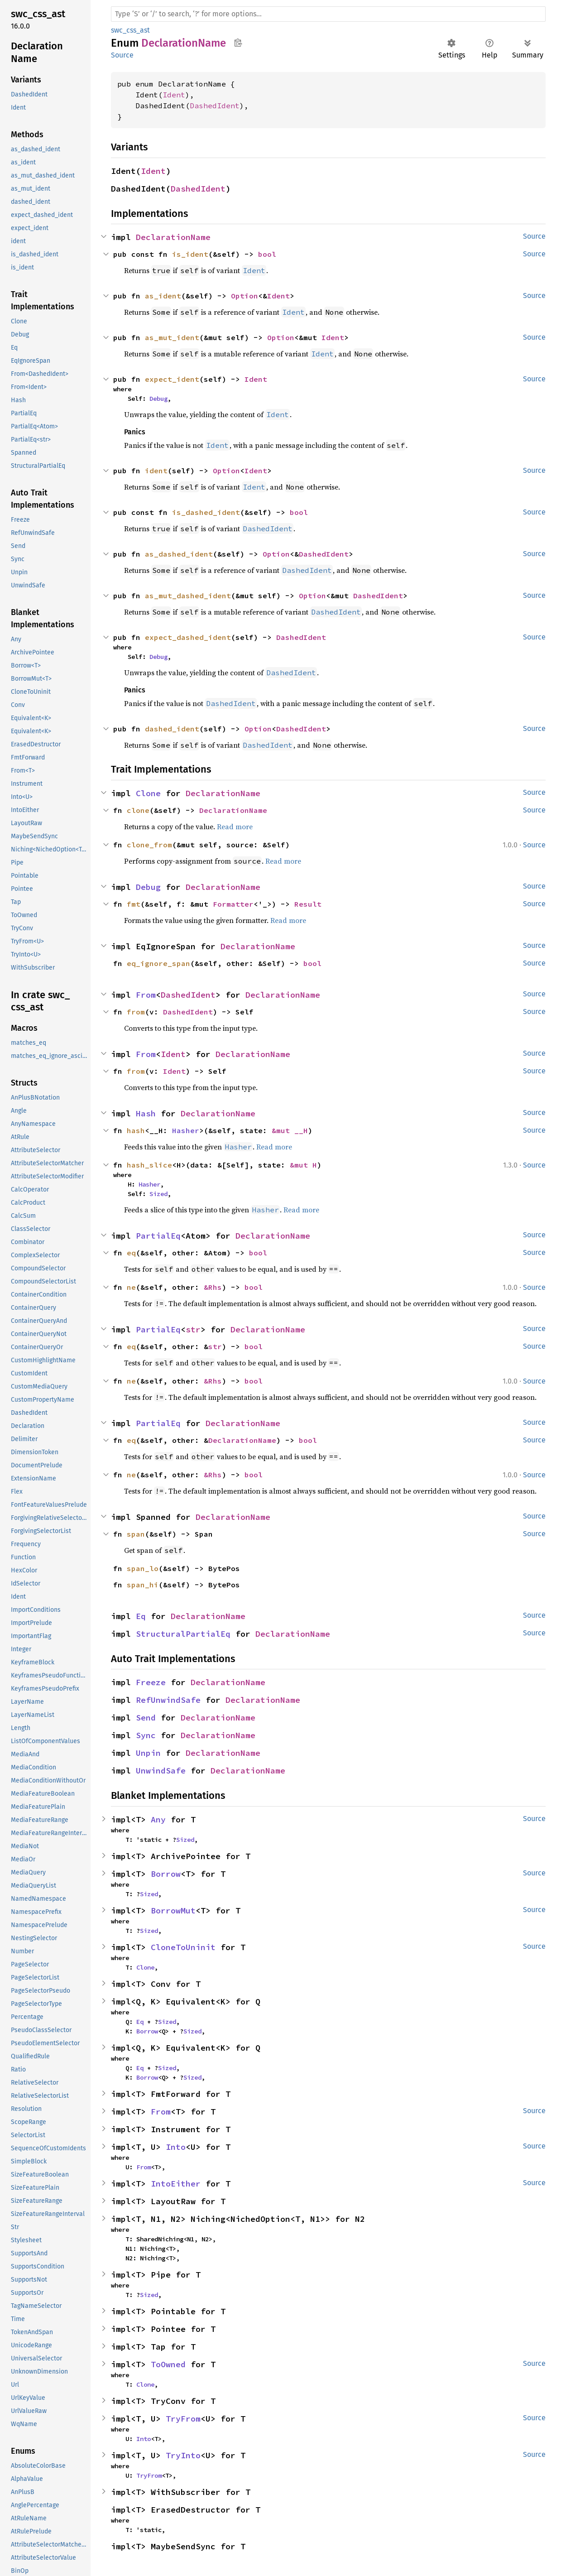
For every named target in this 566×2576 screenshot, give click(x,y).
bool (267, 254)
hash (136, 1130)
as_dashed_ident (179, 553)
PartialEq (158, 1235)
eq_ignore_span (158, 963)
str (193, 1329)
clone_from (149, 844)
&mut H (303, 1164)
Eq (141, 1616)
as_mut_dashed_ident (188, 595)
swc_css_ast (130, 30)
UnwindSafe (161, 1770)
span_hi (142, 1584)
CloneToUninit (183, 1947)
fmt (133, 903)
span (136, 1533)
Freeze (151, 1682)
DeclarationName (173, 237)
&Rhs (213, 1287)
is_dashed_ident (206, 512)
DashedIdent (215, 105)
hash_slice (149, 1164)
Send (146, 1717)
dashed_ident (172, 728)
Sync (146, 1735)
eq (131, 1252)
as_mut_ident (172, 337)
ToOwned (168, 2364)
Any (158, 1819)
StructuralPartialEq (183, 1634)
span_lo (142, 1568)
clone (138, 810)
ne (131, 1287)
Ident (174, 94)
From (146, 995)
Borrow (166, 1874)
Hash (146, 1113)
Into (176, 2147)
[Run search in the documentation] (328, 14)
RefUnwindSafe (168, 1700)
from (136, 1011)
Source (122, 55)
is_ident (190, 254)
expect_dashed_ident (188, 637)
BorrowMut (173, 1910)
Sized (158, 1194)
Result (307, 903)
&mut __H (290, 1130)
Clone (148, 793)
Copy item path (237, 42)
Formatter (233, 903)
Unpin (148, 1753)
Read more (235, 826)
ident (156, 470)
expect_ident (172, 379)
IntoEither (176, 2183)
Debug (158, 398)
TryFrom (183, 2418)
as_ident (163, 295)
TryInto (183, 2455)
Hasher (185, 1130)
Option (244, 295)
